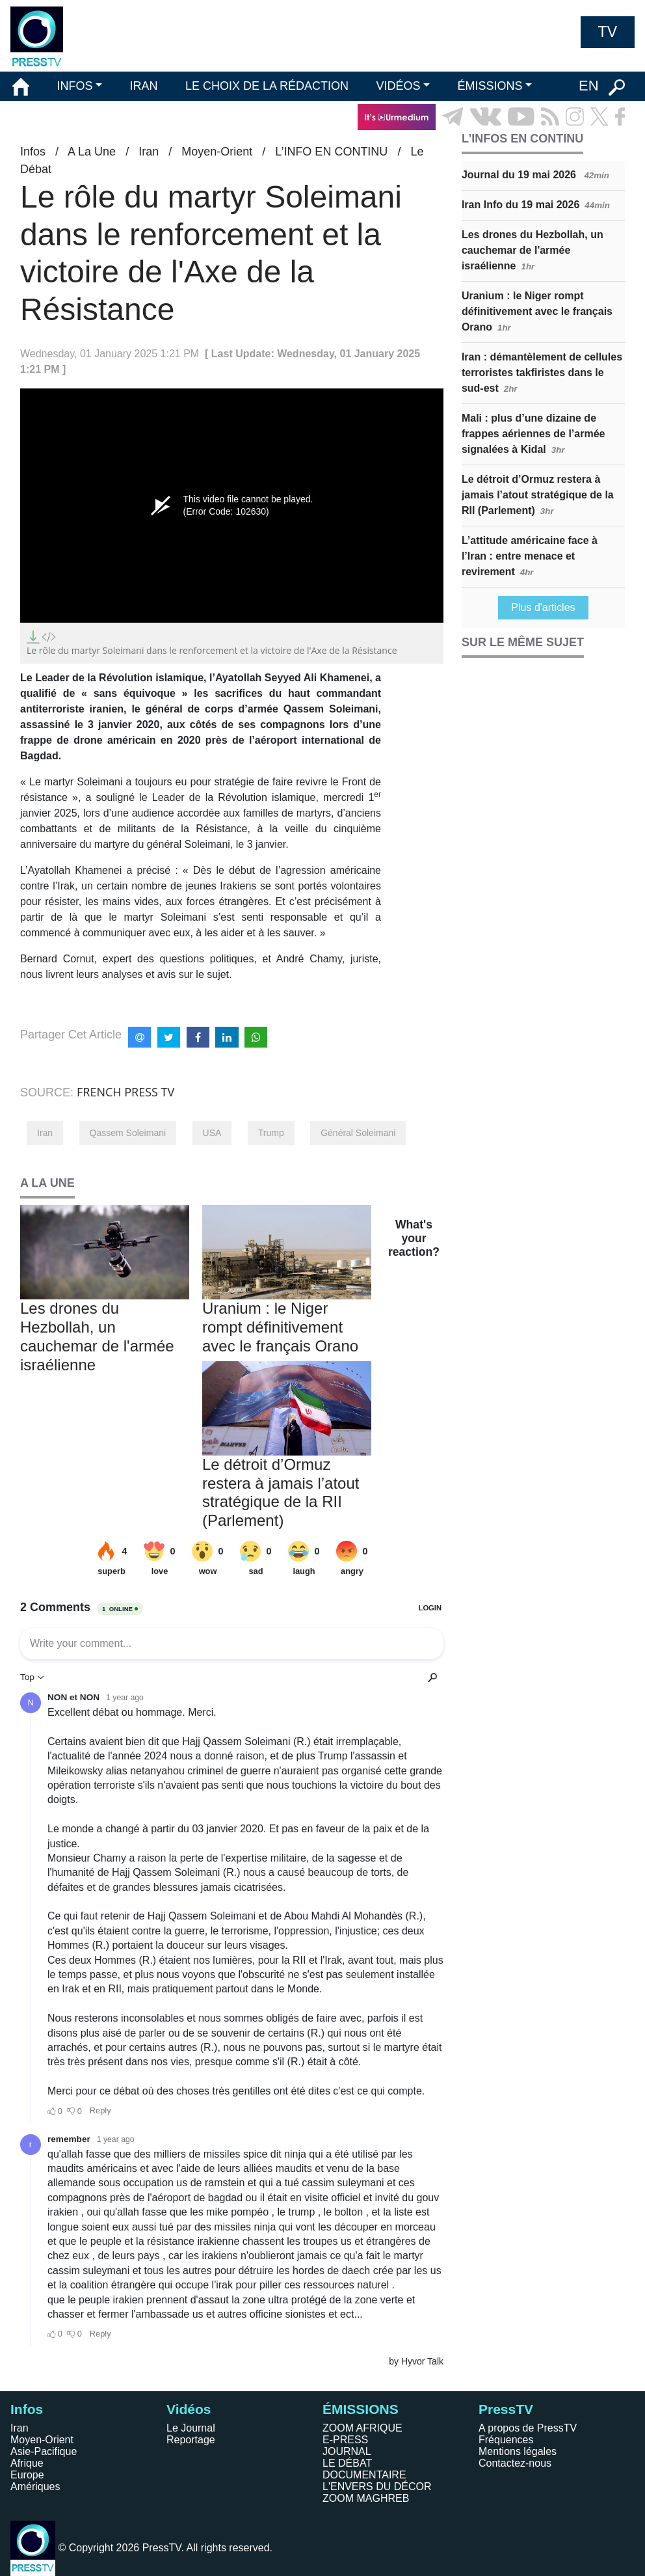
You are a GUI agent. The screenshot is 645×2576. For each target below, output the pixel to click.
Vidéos (188, 2409)
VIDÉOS (398, 85)
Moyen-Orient (216, 151)
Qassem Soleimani (128, 1133)
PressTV (506, 2409)
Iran (148, 151)
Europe (27, 2474)
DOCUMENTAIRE (364, 2474)
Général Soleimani (358, 1133)
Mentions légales (518, 2451)
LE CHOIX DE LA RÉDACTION (267, 85)
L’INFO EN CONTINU (331, 151)
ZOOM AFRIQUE (362, 2428)
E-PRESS (345, 2439)
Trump (271, 1133)
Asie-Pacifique (43, 2451)
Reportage (190, 2439)
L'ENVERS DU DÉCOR (377, 2486)
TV (607, 31)
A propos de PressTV (528, 2428)
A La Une (92, 151)
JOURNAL (346, 2451)
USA (212, 1133)
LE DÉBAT (347, 2463)
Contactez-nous (515, 2463)
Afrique (27, 2463)
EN (589, 85)
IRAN (144, 85)
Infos (33, 151)
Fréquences (506, 2439)
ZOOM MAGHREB (365, 2498)
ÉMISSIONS (490, 85)
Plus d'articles (543, 607)
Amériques (35, 2486)
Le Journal (190, 2428)
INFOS (74, 85)
